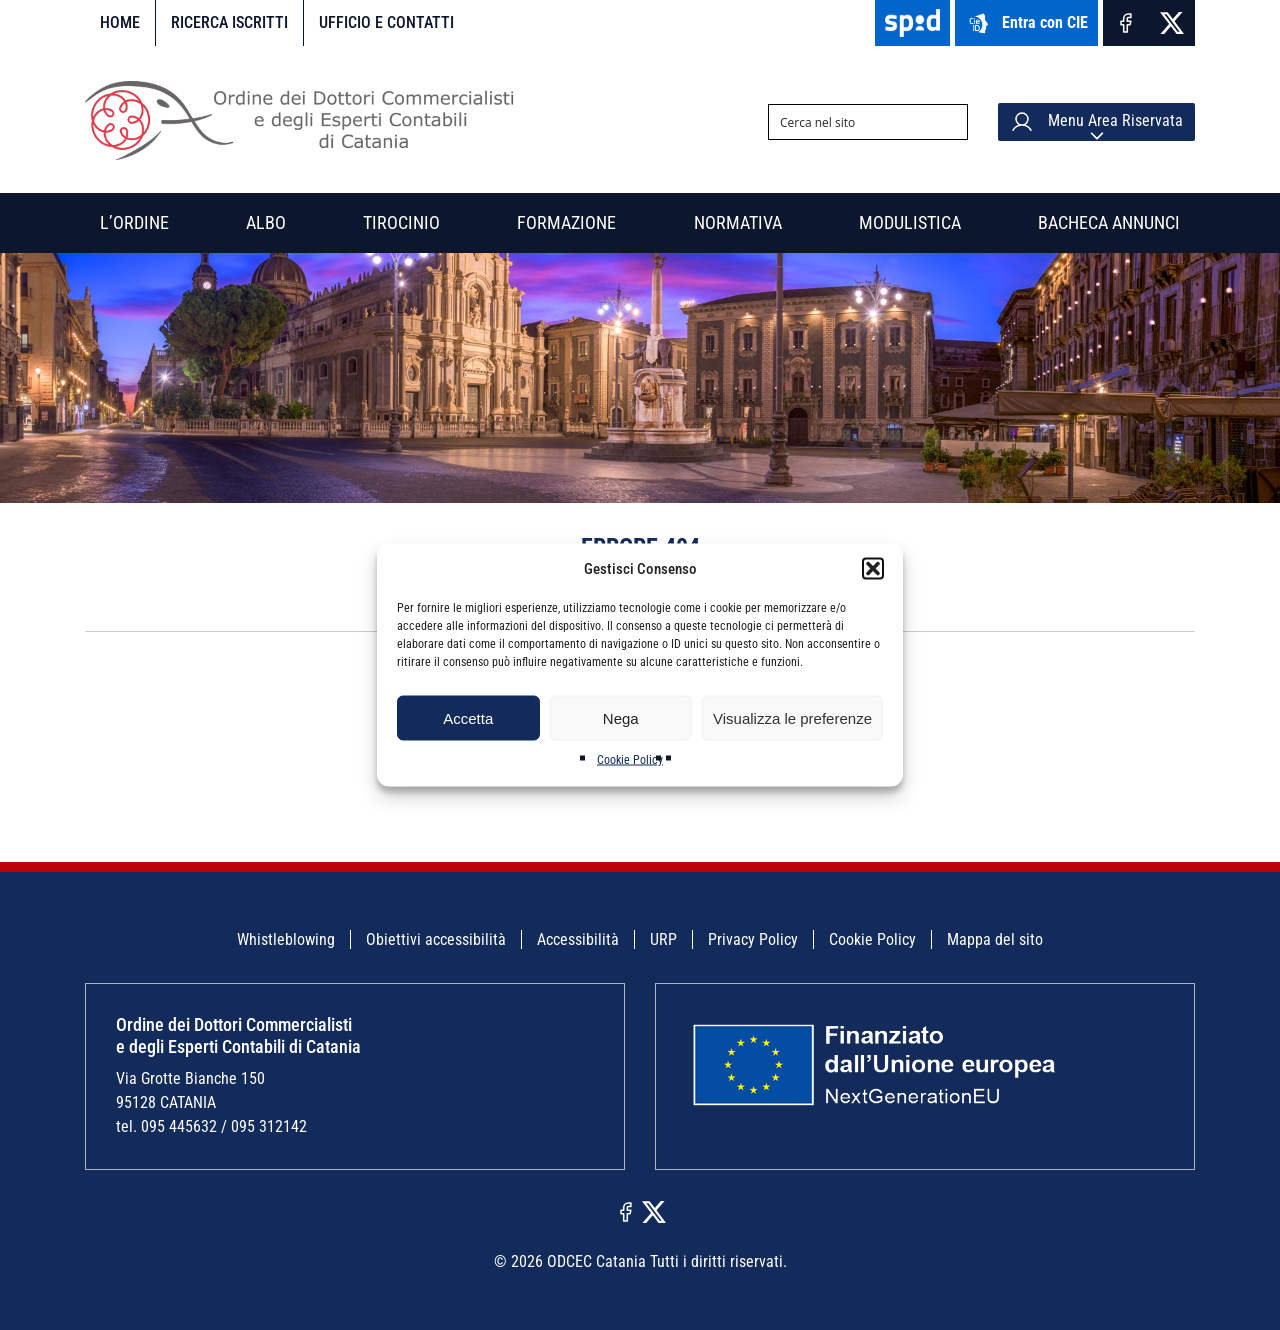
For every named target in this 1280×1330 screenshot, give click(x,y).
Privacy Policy (753, 939)
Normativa (738, 222)
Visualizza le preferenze (792, 717)
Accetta (468, 717)
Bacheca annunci (1109, 222)
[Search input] (852, 122)
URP (663, 939)
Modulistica (910, 222)
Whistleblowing (286, 939)
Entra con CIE (1026, 23)
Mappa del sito (995, 939)
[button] (873, 569)
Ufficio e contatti (386, 22)
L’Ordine (134, 222)
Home (120, 22)
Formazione (566, 222)
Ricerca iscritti (229, 22)
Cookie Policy (630, 760)
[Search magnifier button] (950, 122)
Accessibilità (578, 939)
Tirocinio (401, 222)
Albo (266, 222)
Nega (621, 717)
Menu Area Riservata (1096, 122)
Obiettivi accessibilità (436, 939)
